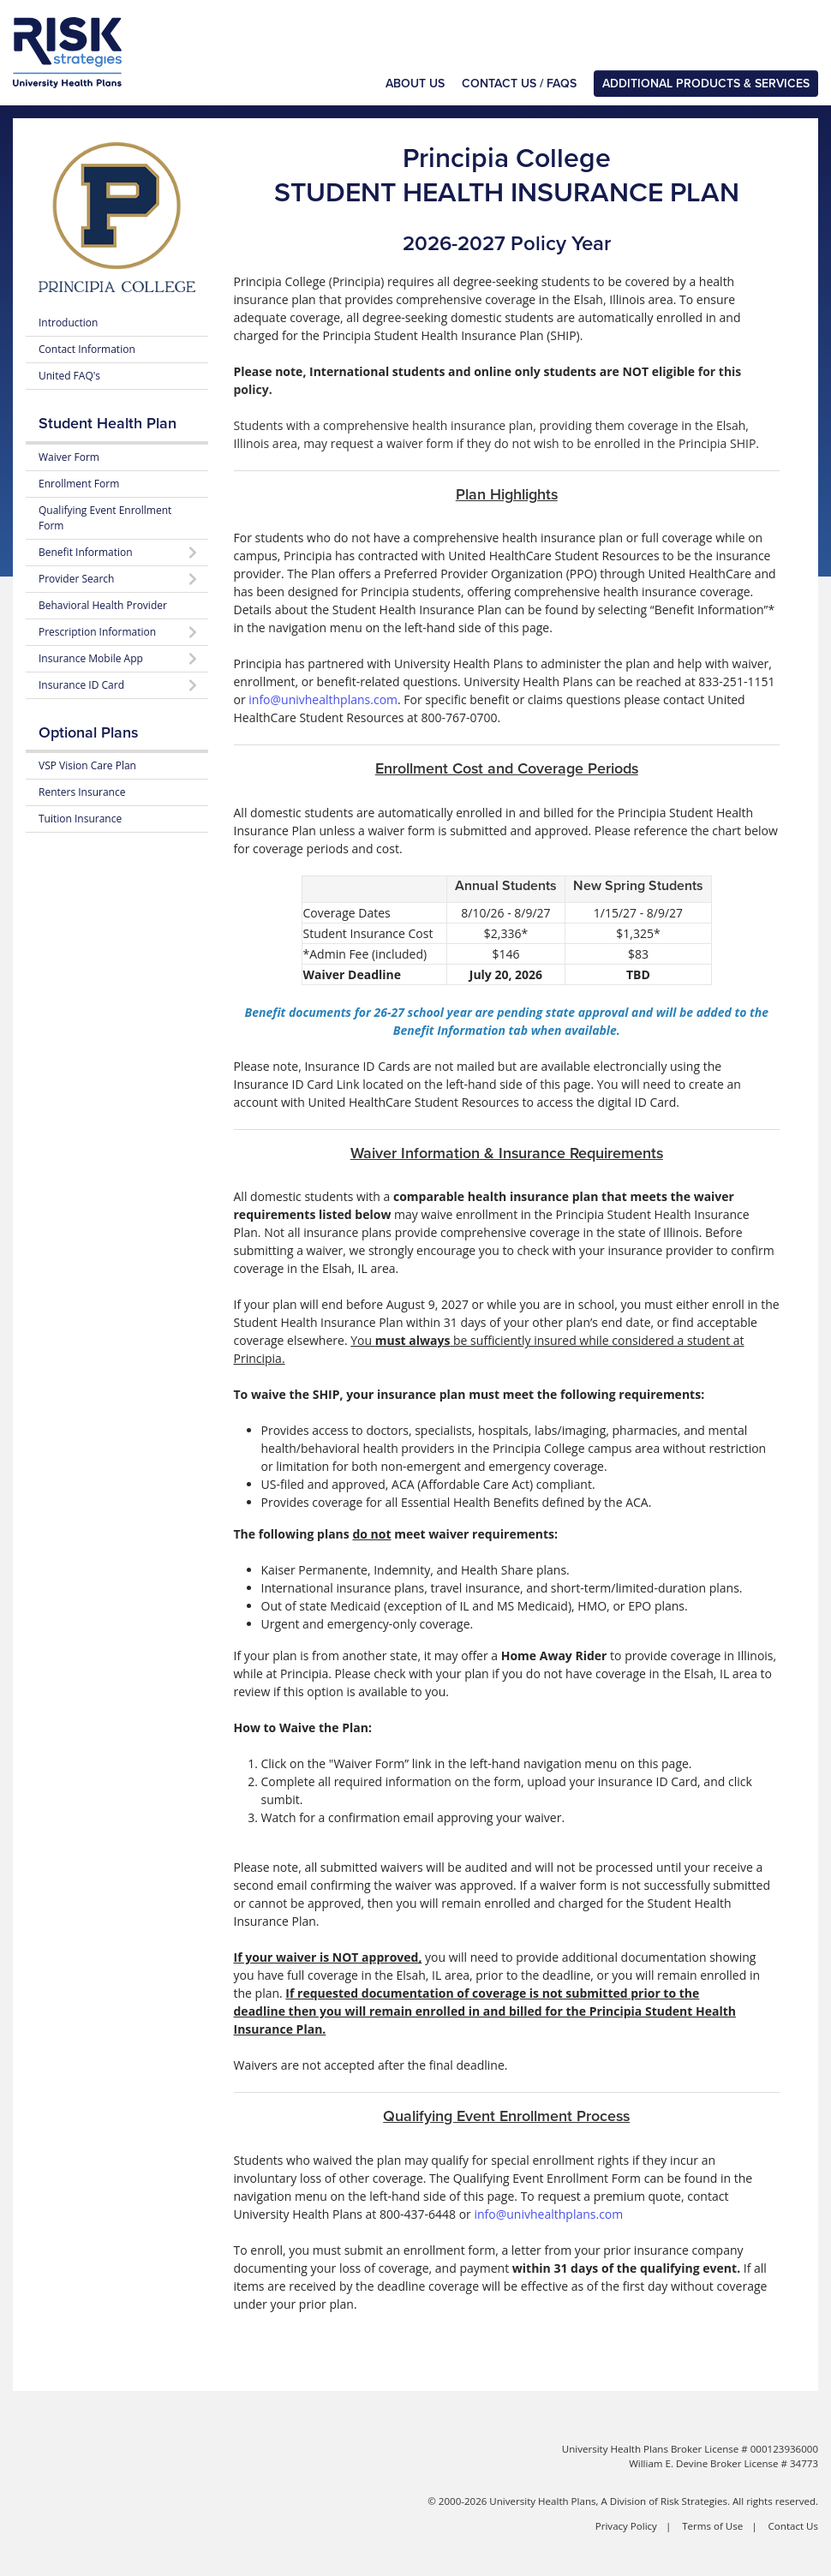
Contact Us (793, 2525)
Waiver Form (69, 457)
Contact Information (87, 349)
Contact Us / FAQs (519, 83)
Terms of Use (712, 2525)
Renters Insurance (82, 792)
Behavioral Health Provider (103, 605)
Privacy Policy (626, 2525)
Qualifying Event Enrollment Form (105, 518)
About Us (415, 83)
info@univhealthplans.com (323, 699)
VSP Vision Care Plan (87, 765)
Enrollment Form (79, 483)
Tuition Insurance (80, 818)
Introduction (68, 322)
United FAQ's (69, 375)
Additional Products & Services (706, 83)
